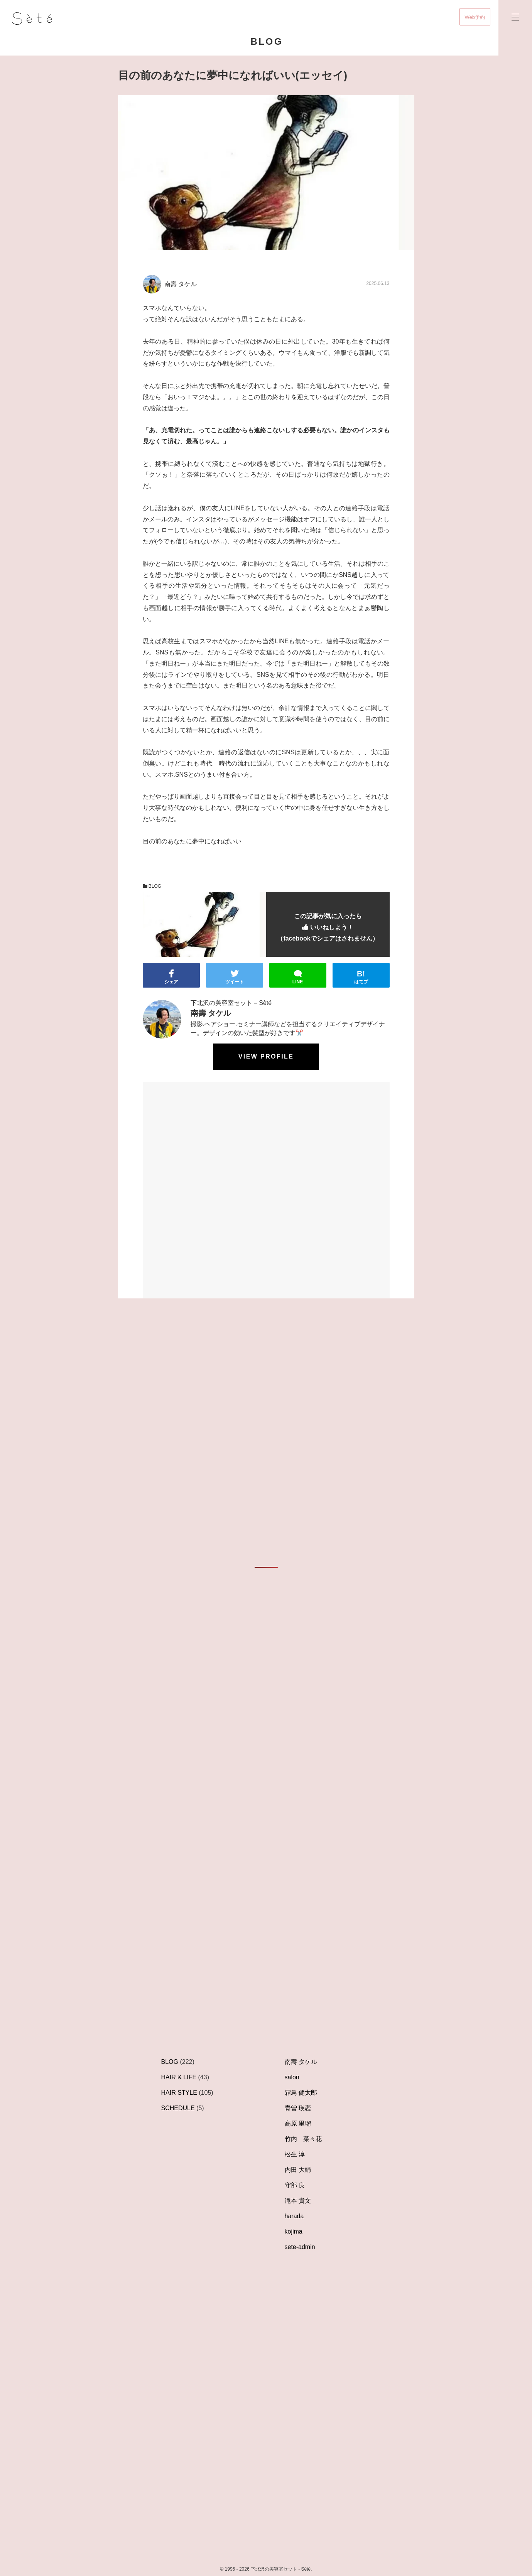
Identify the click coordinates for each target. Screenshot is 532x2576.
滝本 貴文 (298, 2200)
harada (294, 2216)
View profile (266, 1056)
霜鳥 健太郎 (301, 2092)
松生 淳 (295, 2154)
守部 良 (295, 2185)
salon (292, 2077)
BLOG (152, 886)
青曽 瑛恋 (298, 2108)
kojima (293, 2231)
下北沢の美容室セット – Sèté (231, 1003)
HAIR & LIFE (179, 2077)
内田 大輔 (298, 2169)
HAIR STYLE (179, 2092)
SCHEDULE (178, 2108)
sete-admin (300, 2247)
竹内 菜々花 (303, 2139)
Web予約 (475, 17)
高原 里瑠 (298, 2123)
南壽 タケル (301, 2061)
